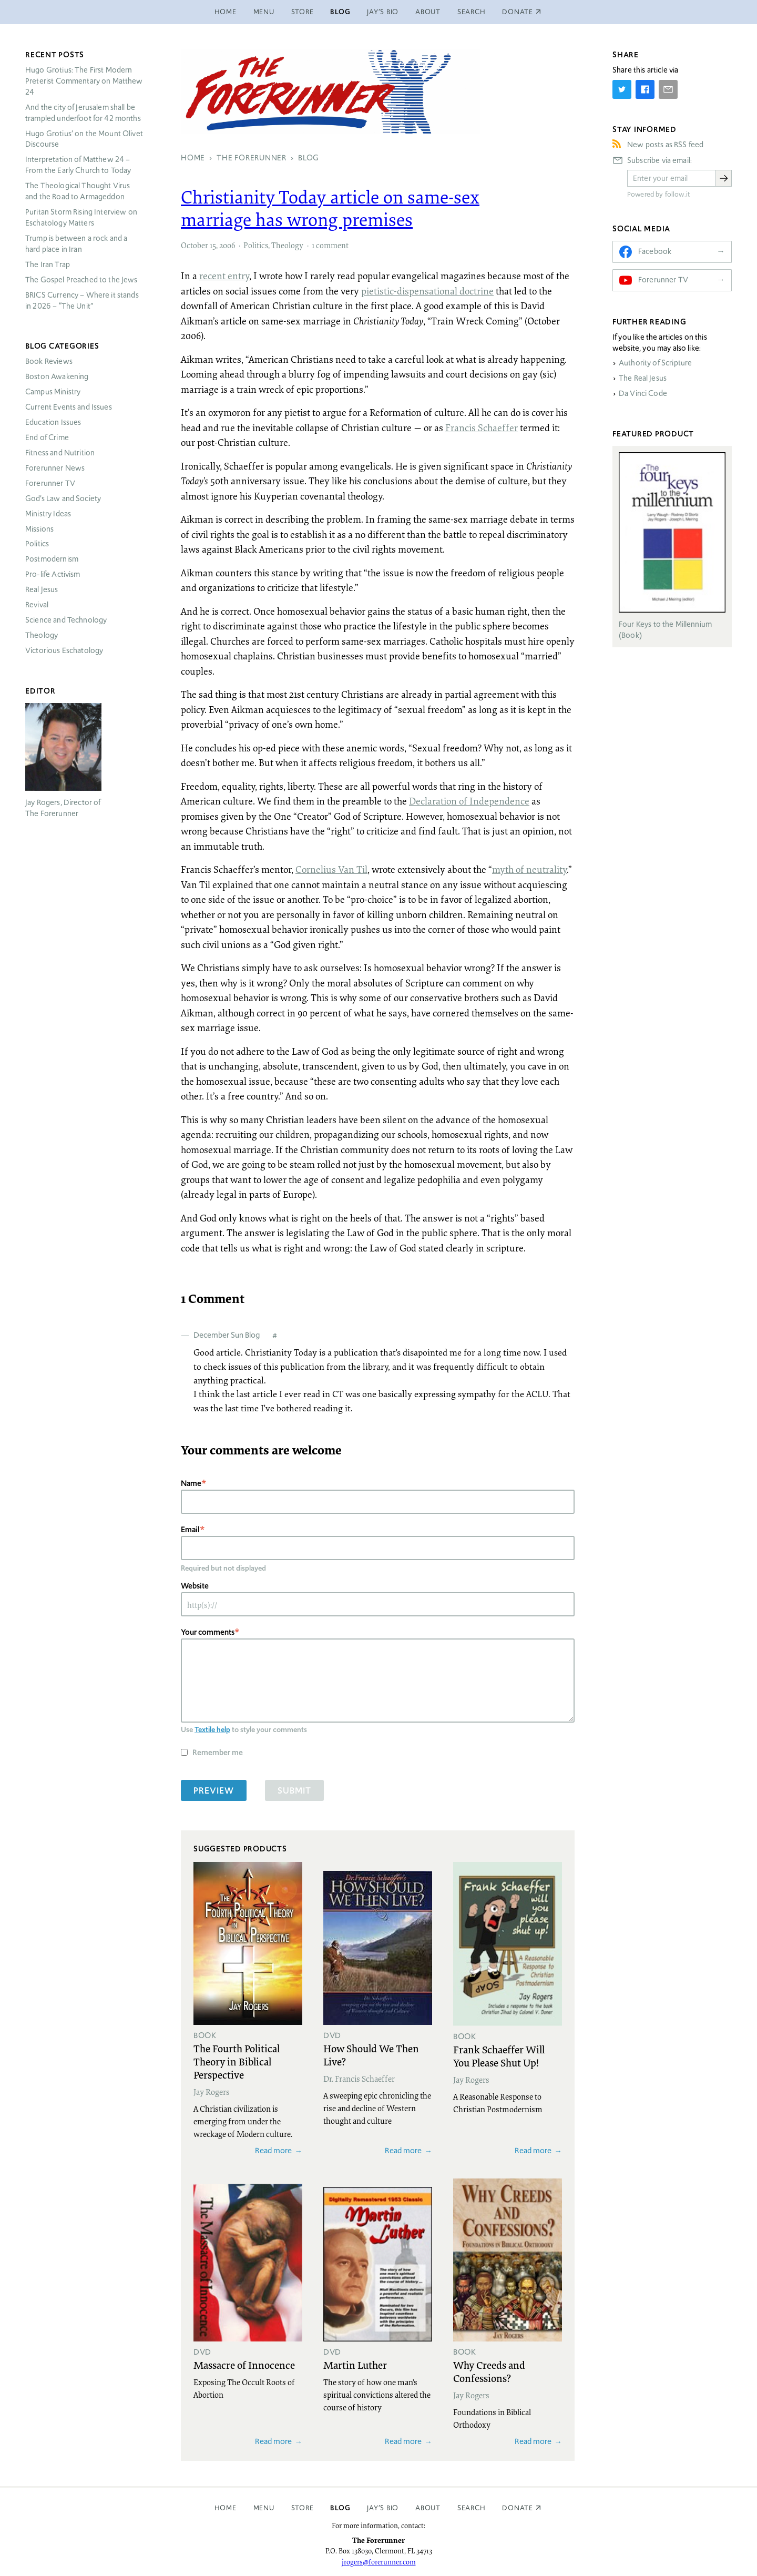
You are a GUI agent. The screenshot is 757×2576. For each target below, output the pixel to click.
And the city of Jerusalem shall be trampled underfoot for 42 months (83, 113)
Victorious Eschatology (64, 650)
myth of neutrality (529, 869)
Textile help (212, 1729)
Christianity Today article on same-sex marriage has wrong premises (330, 208)
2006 (227, 245)
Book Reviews (49, 361)
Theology (287, 245)
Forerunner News (55, 468)
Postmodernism (51, 559)
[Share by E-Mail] (668, 89)
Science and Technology (66, 620)
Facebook (654, 251)
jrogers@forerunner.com (379, 2562)
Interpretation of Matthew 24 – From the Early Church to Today (78, 165)
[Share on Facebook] (645, 89)
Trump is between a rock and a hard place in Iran (76, 243)
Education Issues (53, 422)
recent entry (224, 275)
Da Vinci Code (643, 393)
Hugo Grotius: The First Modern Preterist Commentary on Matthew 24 (84, 81)
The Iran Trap (47, 264)
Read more (273, 2150)
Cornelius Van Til (331, 869)
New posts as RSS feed (665, 144)
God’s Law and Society (63, 498)
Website (195, 1585)
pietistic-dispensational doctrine (427, 290)
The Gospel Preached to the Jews (81, 279)
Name (191, 1483)
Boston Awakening (56, 376)
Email (190, 1529)
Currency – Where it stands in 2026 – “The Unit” (82, 300)
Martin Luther (355, 2364)
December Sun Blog (226, 1334)
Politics (255, 245)
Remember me (217, 1752)
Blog (340, 12)
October (194, 245)
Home (225, 12)
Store (302, 12)
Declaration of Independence (469, 801)
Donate (517, 2508)
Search (471, 12)
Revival (36, 604)
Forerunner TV (50, 483)
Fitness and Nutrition (60, 452)
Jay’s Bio (382, 12)
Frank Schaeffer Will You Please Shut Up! (499, 2055)
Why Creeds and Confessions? (489, 2371)
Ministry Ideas (48, 513)
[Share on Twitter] (621, 89)
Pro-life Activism (52, 574)
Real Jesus (41, 589)
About (428, 12)
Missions (39, 529)
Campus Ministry (52, 391)
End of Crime (47, 437)
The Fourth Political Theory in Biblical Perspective (236, 2061)
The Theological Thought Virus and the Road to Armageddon (77, 191)
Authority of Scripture (655, 363)
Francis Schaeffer (481, 427)
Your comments (207, 1631)
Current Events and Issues (68, 407)
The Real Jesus (643, 378)
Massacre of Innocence (244, 2364)
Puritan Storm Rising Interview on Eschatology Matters (81, 217)
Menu (263, 12)
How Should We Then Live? (371, 2054)
